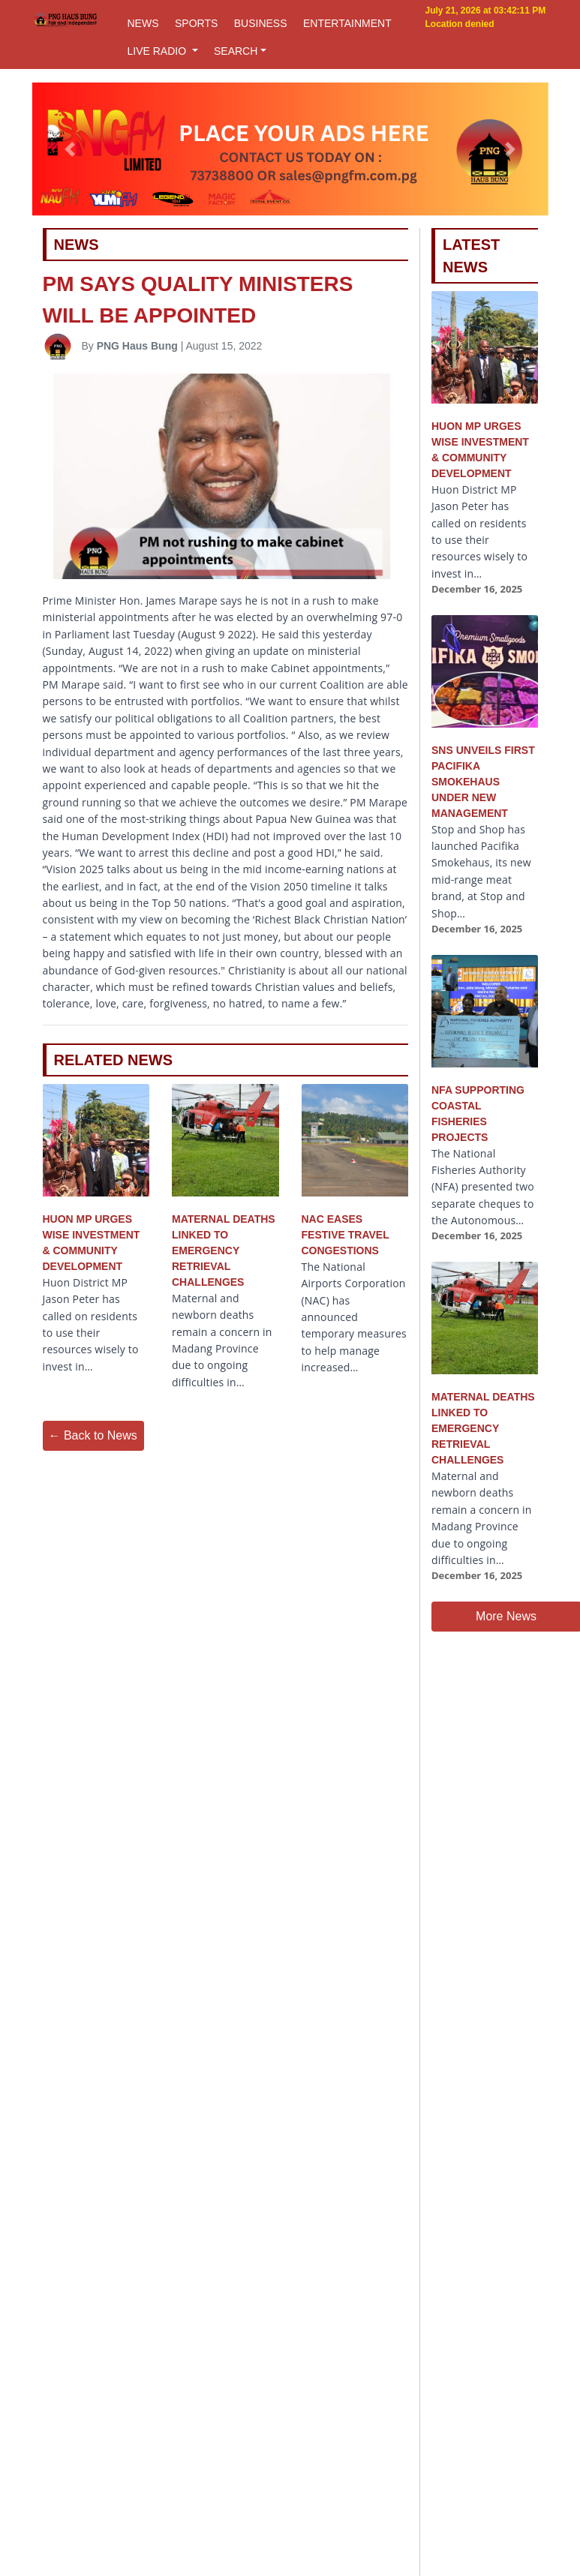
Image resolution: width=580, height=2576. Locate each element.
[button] (71, 149)
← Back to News (93, 1435)
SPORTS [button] (196, 23)
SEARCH (235, 51)
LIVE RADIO (158, 51)
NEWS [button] (143, 23)
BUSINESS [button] (260, 23)
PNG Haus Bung (137, 346)
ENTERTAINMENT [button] (347, 23)
